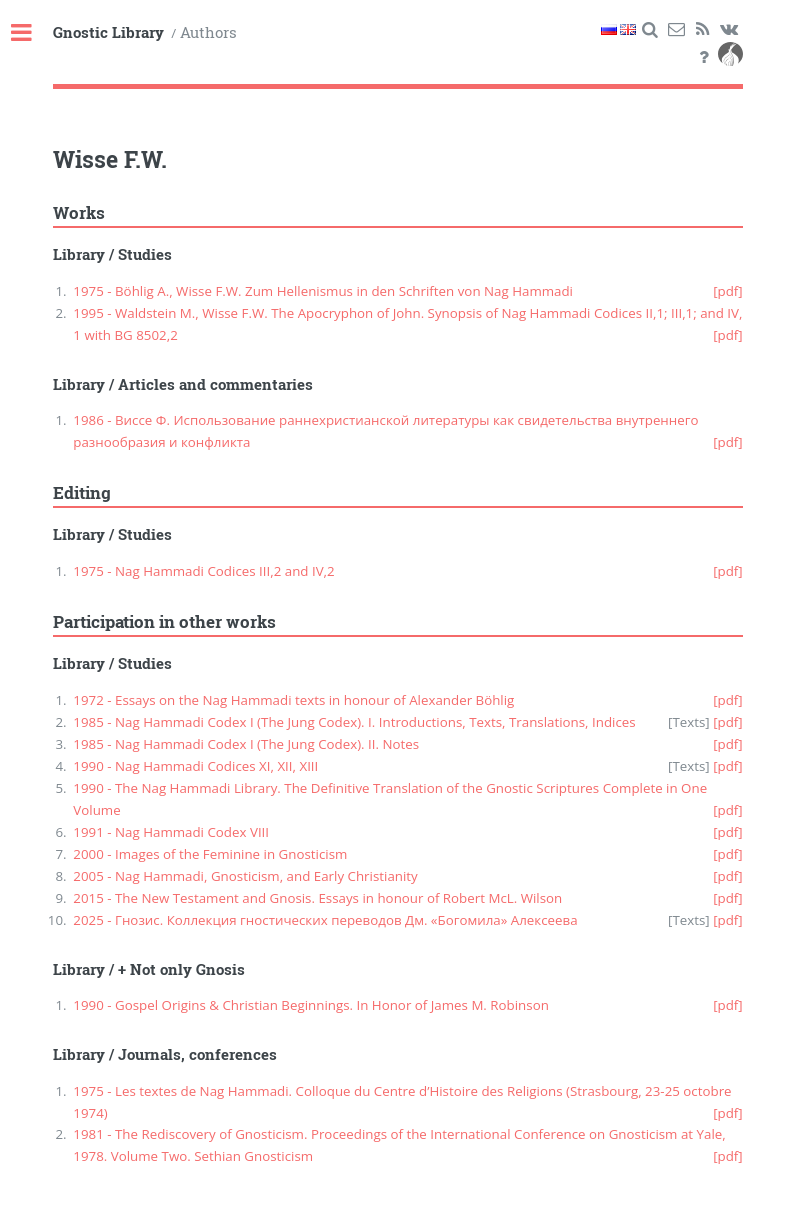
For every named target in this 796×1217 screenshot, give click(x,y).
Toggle (32, 33)
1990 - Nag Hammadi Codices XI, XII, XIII (195, 766)
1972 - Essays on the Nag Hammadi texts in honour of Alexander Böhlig (293, 700)
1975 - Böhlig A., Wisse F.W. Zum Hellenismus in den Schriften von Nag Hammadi (323, 291)
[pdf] (728, 291)
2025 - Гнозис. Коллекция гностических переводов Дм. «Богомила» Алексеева (325, 920)
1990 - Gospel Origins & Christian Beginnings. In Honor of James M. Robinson (311, 1005)
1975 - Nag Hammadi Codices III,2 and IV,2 (203, 571)
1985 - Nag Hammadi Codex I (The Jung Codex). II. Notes (246, 744)
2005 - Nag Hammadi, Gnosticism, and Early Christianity (245, 876)
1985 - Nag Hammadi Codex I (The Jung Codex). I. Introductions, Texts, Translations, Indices (354, 722)
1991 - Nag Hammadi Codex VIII (171, 832)
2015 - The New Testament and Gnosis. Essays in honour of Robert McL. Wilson (317, 898)
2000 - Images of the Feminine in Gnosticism (210, 854)
